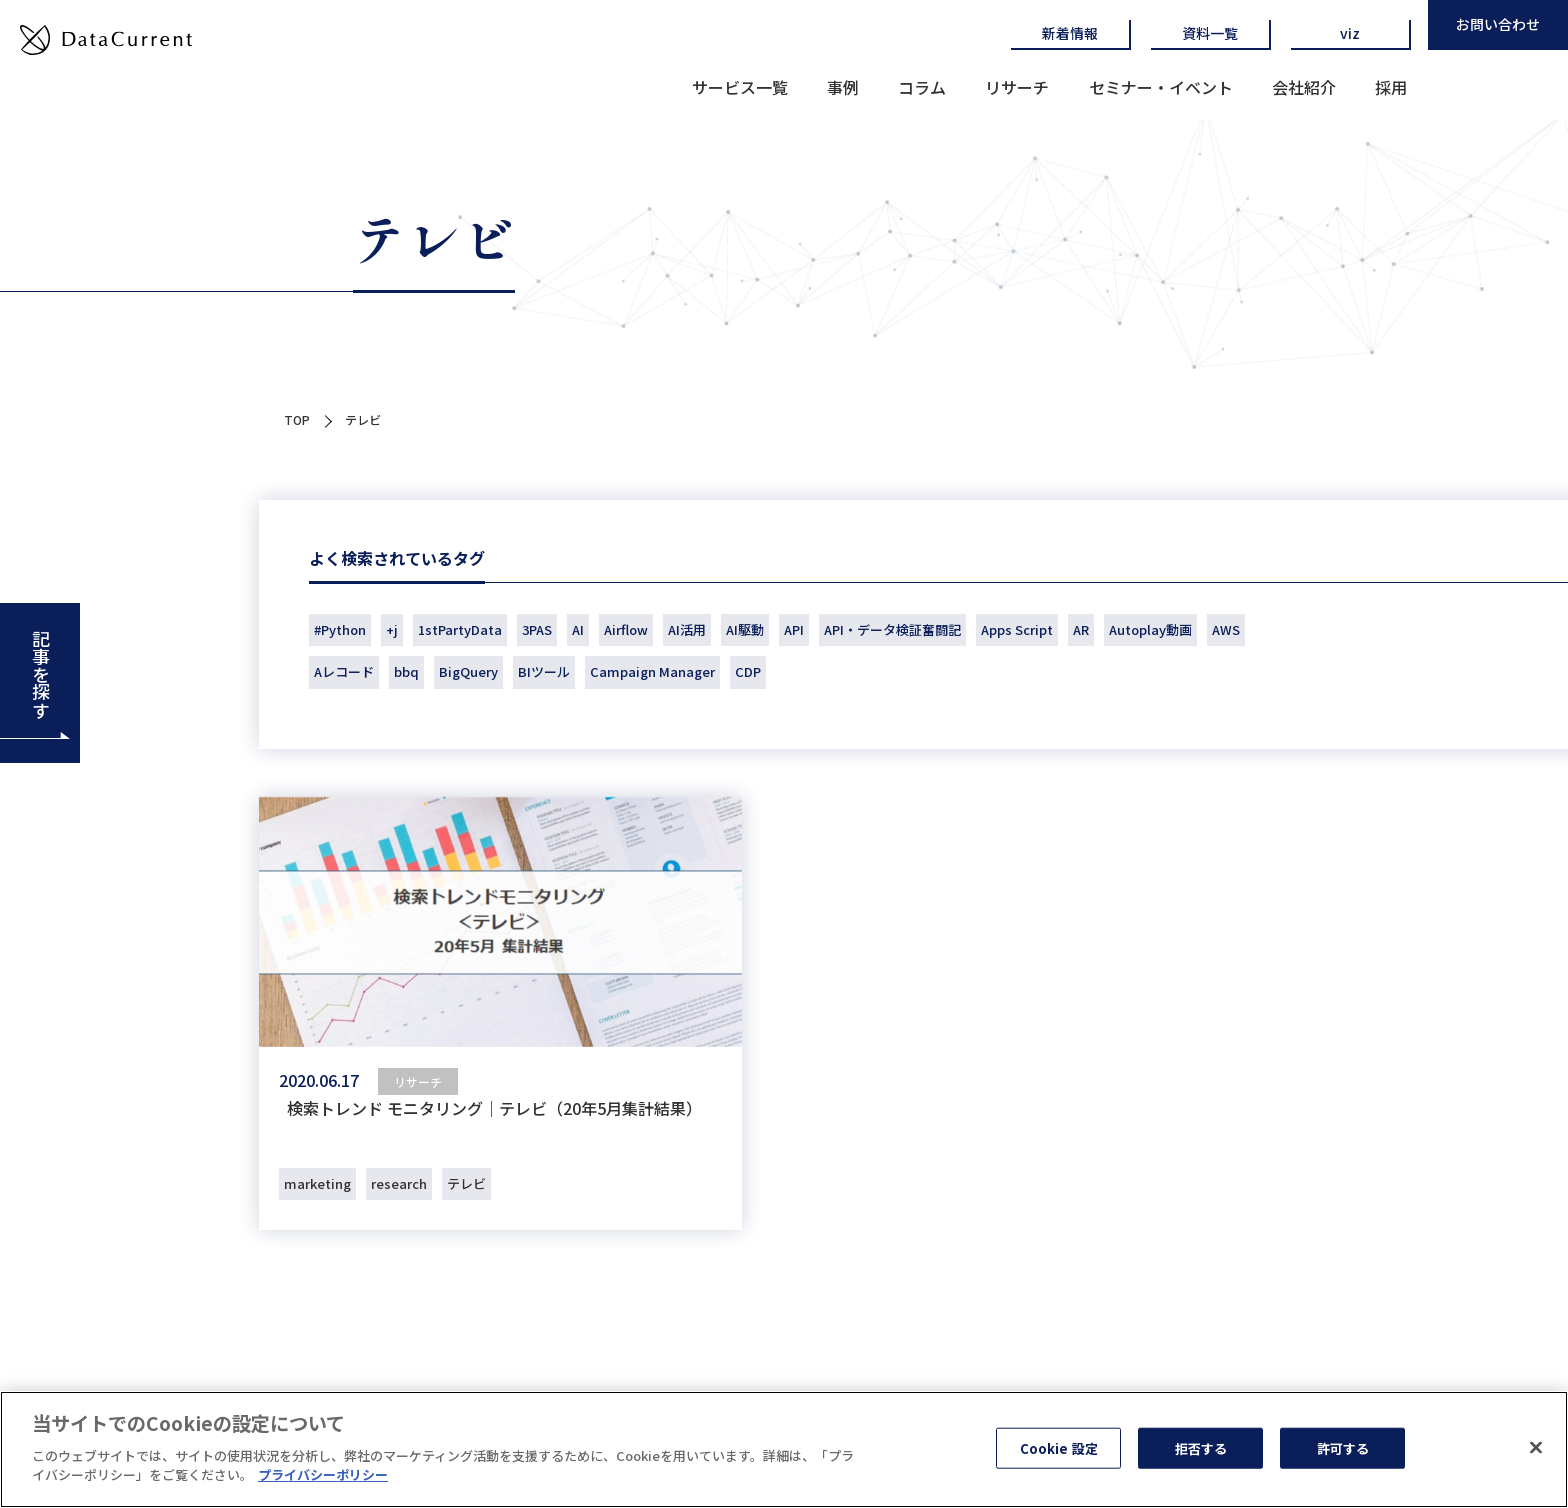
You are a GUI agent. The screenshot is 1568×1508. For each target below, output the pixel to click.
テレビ (466, 1183)
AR (1081, 629)
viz (1350, 33)
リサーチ (1017, 87)
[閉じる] (1536, 1448)
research (399, 1183)
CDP (748, 671)
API (794, 629)
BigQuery (468, 671)
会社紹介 (1304, 87)
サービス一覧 (740, 87)
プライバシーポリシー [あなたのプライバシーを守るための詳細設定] (323, 1475)
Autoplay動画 (1150, 629)
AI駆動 (745, 629)
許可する (1343, 1448)
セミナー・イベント (1161, 87)
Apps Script (1017, 629)
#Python (340, 629)
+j (392, 629)
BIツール (544, 671)
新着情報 (1070, 33)
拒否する (1201, 1448)
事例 (843, 87)
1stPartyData (460, 629)
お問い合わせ (1498, 24)
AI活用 (687, 629)
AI (578, 629)
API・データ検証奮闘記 (892, 629)
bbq (406, 671)
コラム (922, 87)
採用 (1391, 87)
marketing (317, 1183)
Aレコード (344, 671)
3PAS (537, 629)
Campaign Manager (652, 671)
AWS (1226, 629)
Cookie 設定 (1059, 1448)
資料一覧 (1210, 33)
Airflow (626, 629)
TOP (297, 419)
